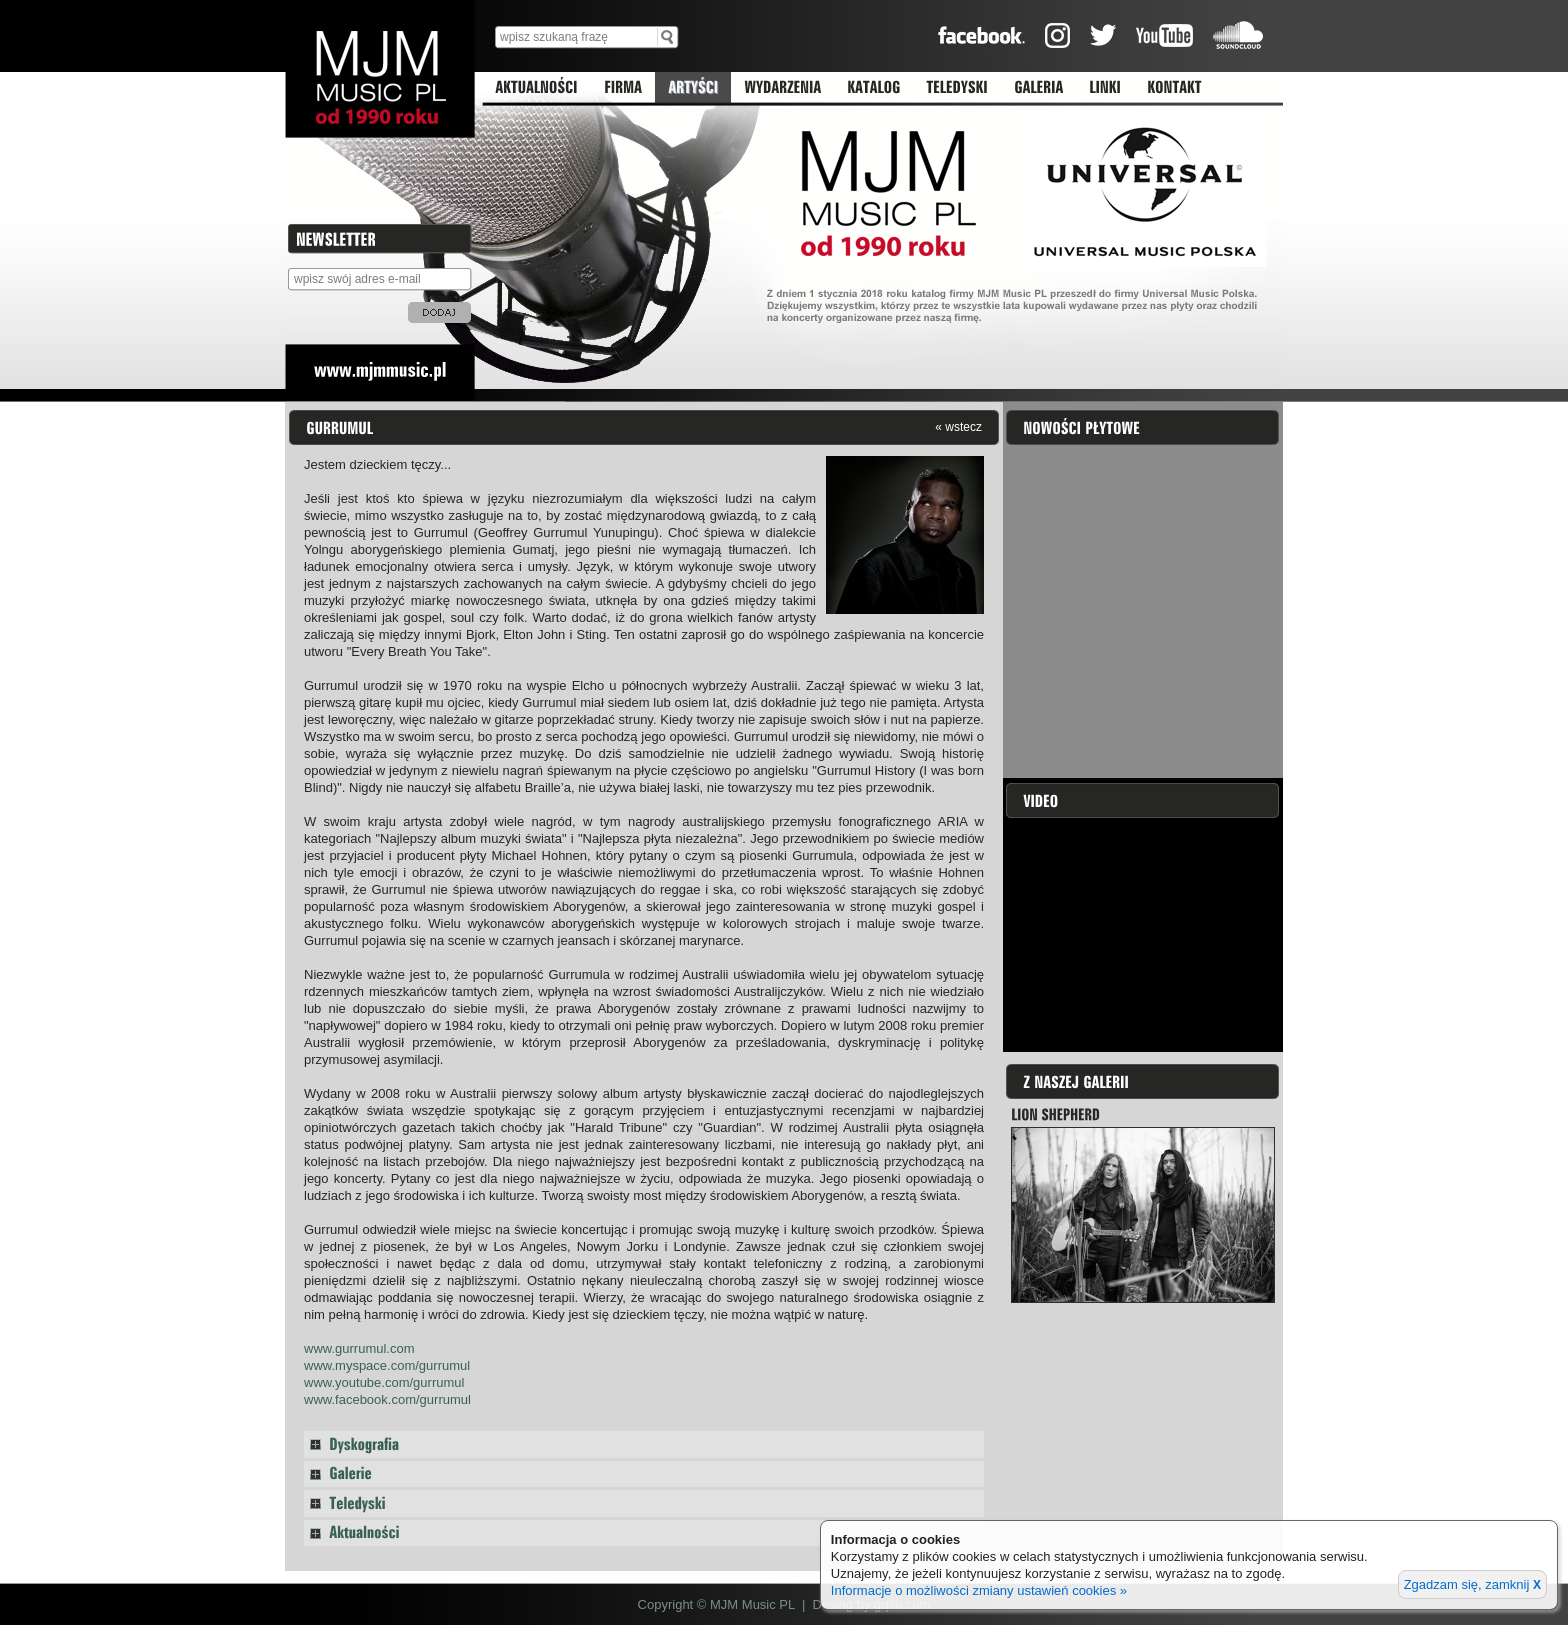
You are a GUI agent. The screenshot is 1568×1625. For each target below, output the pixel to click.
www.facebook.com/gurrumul (387, 1399)
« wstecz (958, 426)
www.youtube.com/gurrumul (384, 1382)
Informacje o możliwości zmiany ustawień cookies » (979, 1590)
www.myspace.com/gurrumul (387, 1365)
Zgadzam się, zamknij (1472, 1584)
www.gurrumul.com (359, 1348)
